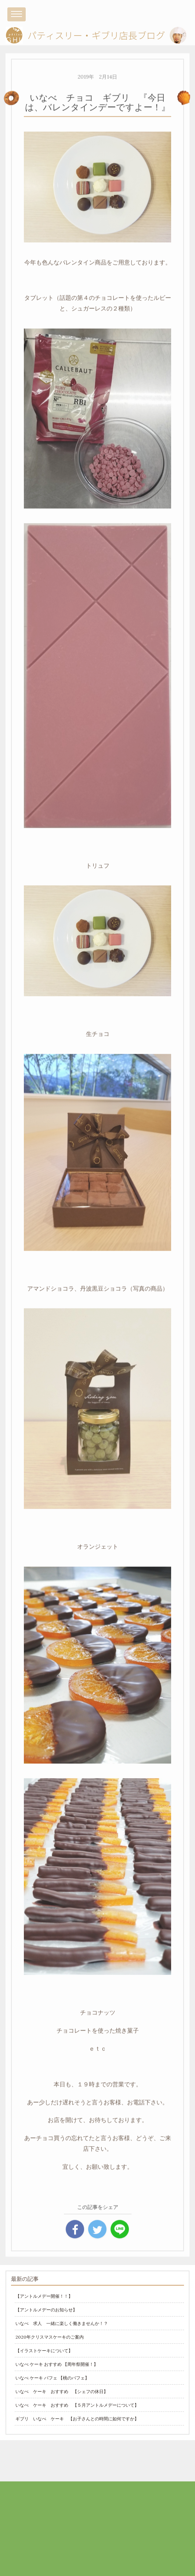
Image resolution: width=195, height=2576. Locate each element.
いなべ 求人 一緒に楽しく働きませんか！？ (61, 2323)
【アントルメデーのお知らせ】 (46, 2309)
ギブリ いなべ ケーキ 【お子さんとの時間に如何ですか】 (77, 2418)
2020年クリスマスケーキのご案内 (49, 2337)
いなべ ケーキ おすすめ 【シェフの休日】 (61, 2391)
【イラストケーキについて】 (44, 2350)
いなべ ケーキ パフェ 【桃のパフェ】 (52, 2378)
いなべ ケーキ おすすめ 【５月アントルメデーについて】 (77, 2405)
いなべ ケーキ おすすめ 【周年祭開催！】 (56, 2364)
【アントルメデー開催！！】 (44, 2296)
